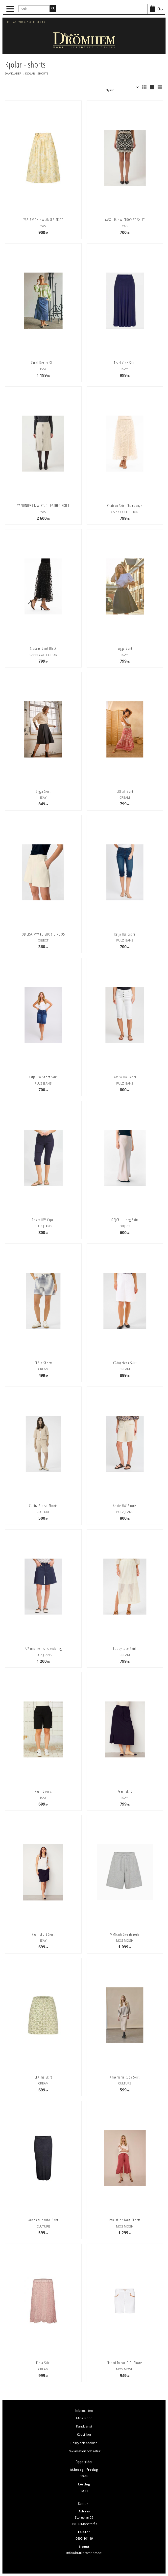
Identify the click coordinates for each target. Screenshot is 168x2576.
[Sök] (53, 8)
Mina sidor (84, 2418)
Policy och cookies (84, 2443)
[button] (10, 9)
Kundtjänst (84, 2426)
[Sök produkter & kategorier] (34, 8)
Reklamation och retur (84, 2451)
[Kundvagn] (156, 9)
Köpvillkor (84, 2434)
